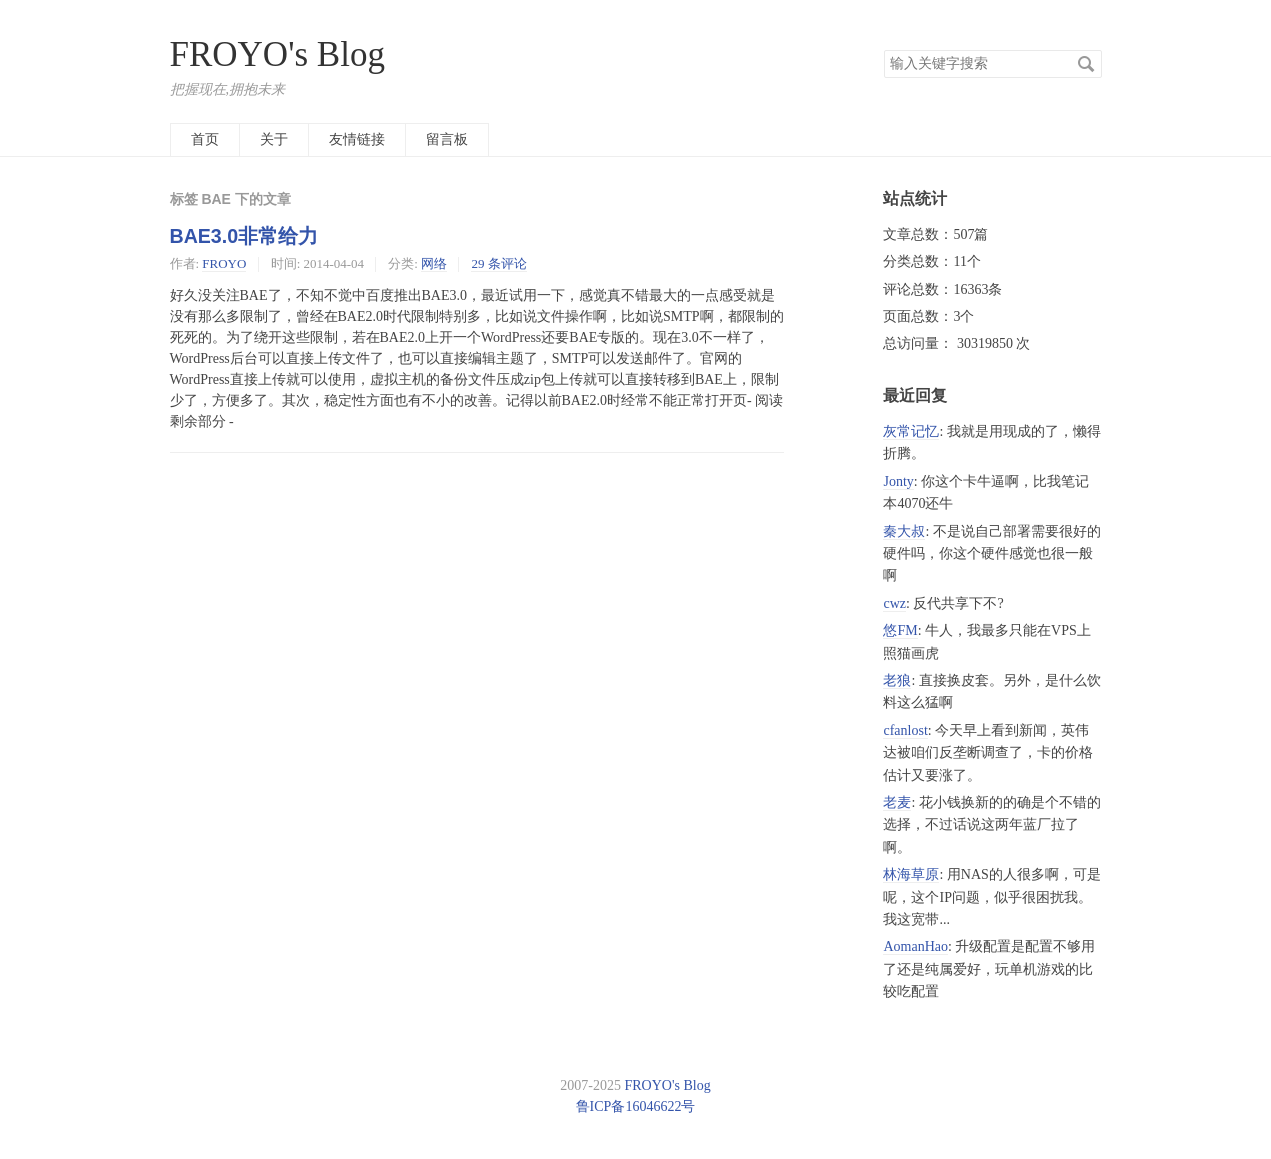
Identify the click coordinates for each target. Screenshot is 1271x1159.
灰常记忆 (911, 431)
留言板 (447, 139)
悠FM (900, 630)
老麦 (897, 802)
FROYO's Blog (277, 54)
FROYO (224, 263)
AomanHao (915, 946)
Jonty (898, 481)
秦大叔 (904, 531)
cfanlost (905, 730)
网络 (434, 263)
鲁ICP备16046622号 (636, 1106)
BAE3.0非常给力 (244, 236)
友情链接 (357, 139)
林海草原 (911, 874)
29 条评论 (498, 263)
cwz (894, 603)
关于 (274, 139)
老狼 (897, 680)
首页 (205, 139)
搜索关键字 (883, 49)
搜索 (1086, 64)
